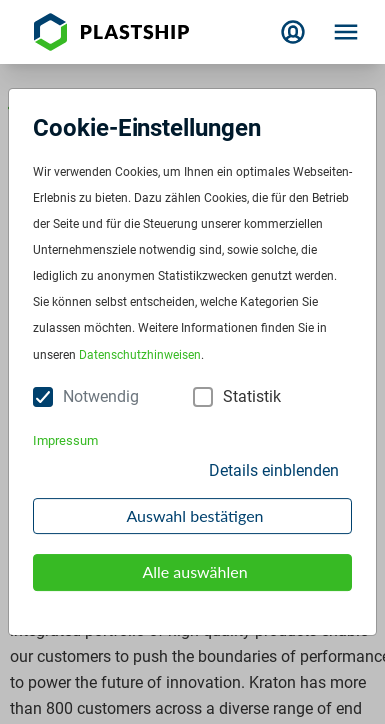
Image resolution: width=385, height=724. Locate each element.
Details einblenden (274, 470)
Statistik (252, 396)
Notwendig (101, 396)
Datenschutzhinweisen (140, 355)
